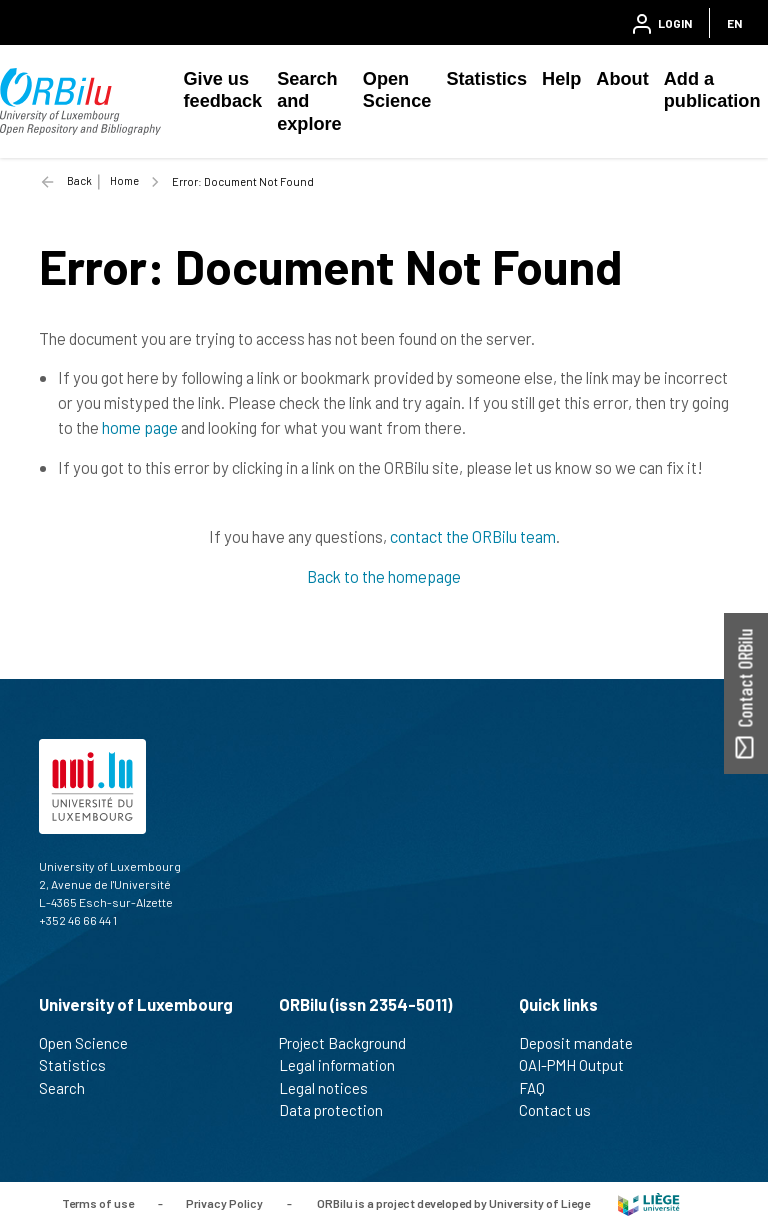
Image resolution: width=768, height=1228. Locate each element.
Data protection (339, 1110)
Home (124, 180)
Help (561, 79)
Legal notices (332, 1088)
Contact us (563, 1110)
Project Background (351, 1043)
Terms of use (98, 1203)
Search (70, 1088)
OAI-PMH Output (580, 1065)
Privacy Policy (224, 1203)
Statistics (486, 79)
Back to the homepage (384, 576)
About (622, 79)
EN (734, 23)
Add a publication (712, 90)
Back (79, 180)
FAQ (540, 1088)
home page (140, 427)
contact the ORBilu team (473, 536)
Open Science (397, 90)
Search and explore (309, 101)
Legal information (345, 1065)
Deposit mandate (584, 1043)
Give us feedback (223, 90)
